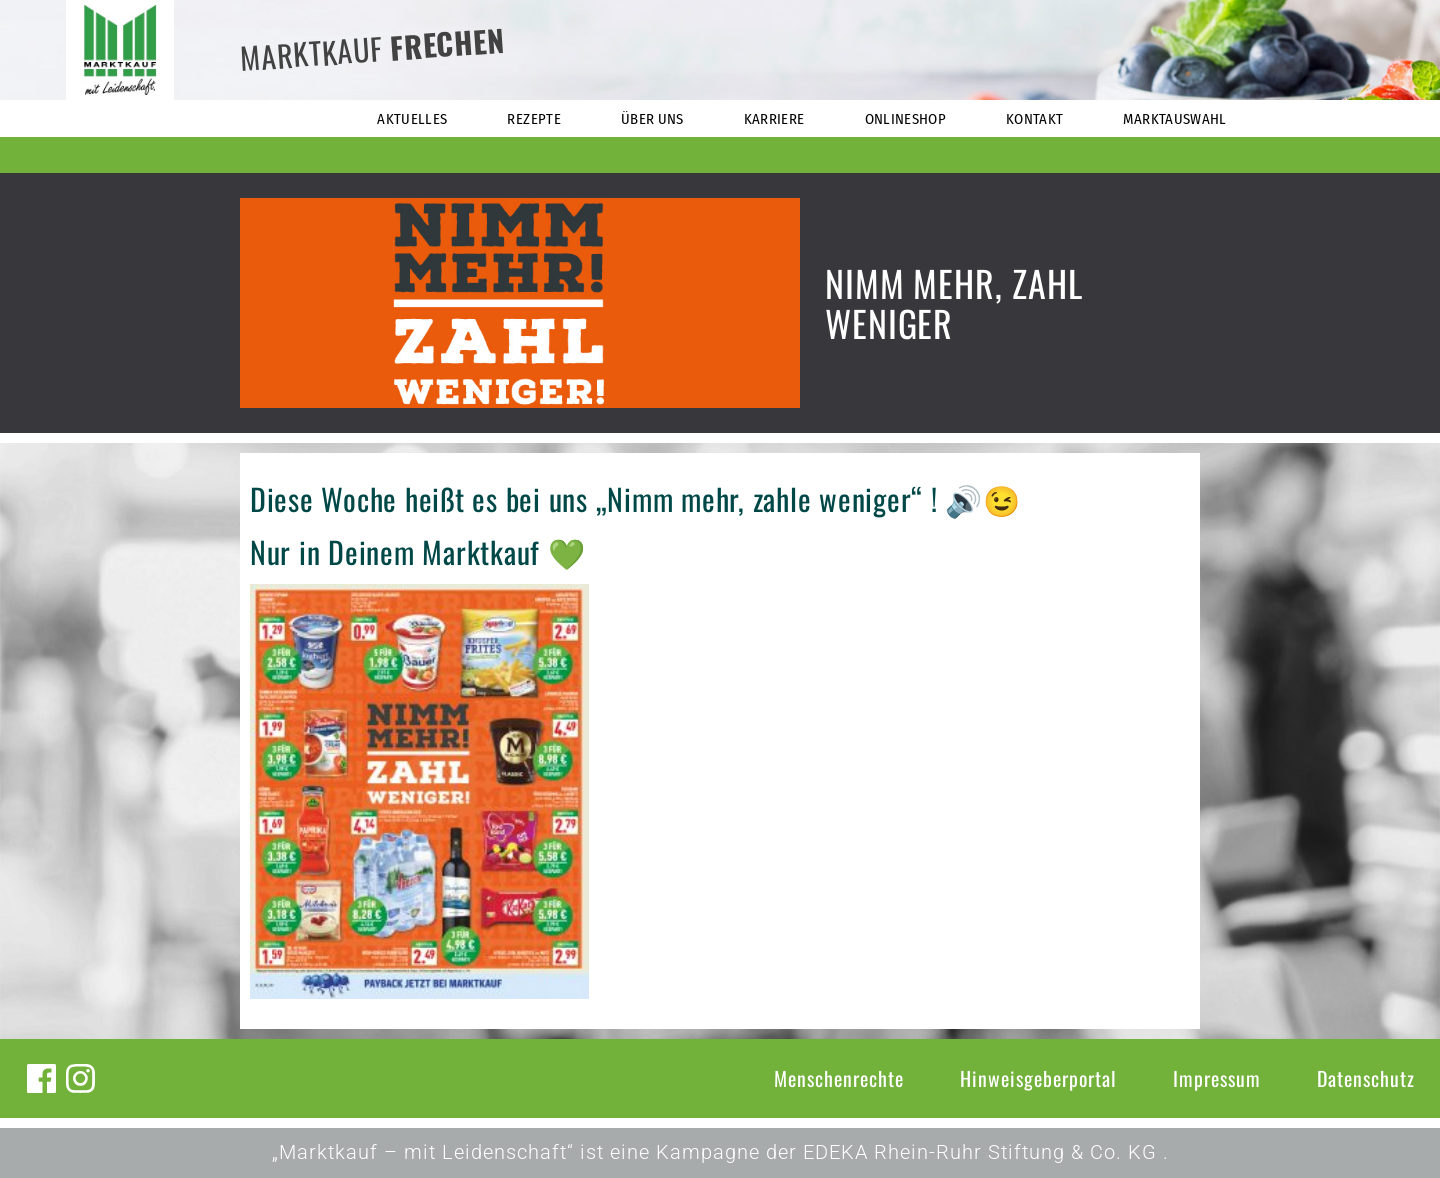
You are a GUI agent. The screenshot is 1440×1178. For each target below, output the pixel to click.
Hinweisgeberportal (1038, 1078)
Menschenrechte (839, 1078)
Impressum (1217, 1078)
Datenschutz (1366, 1078)
